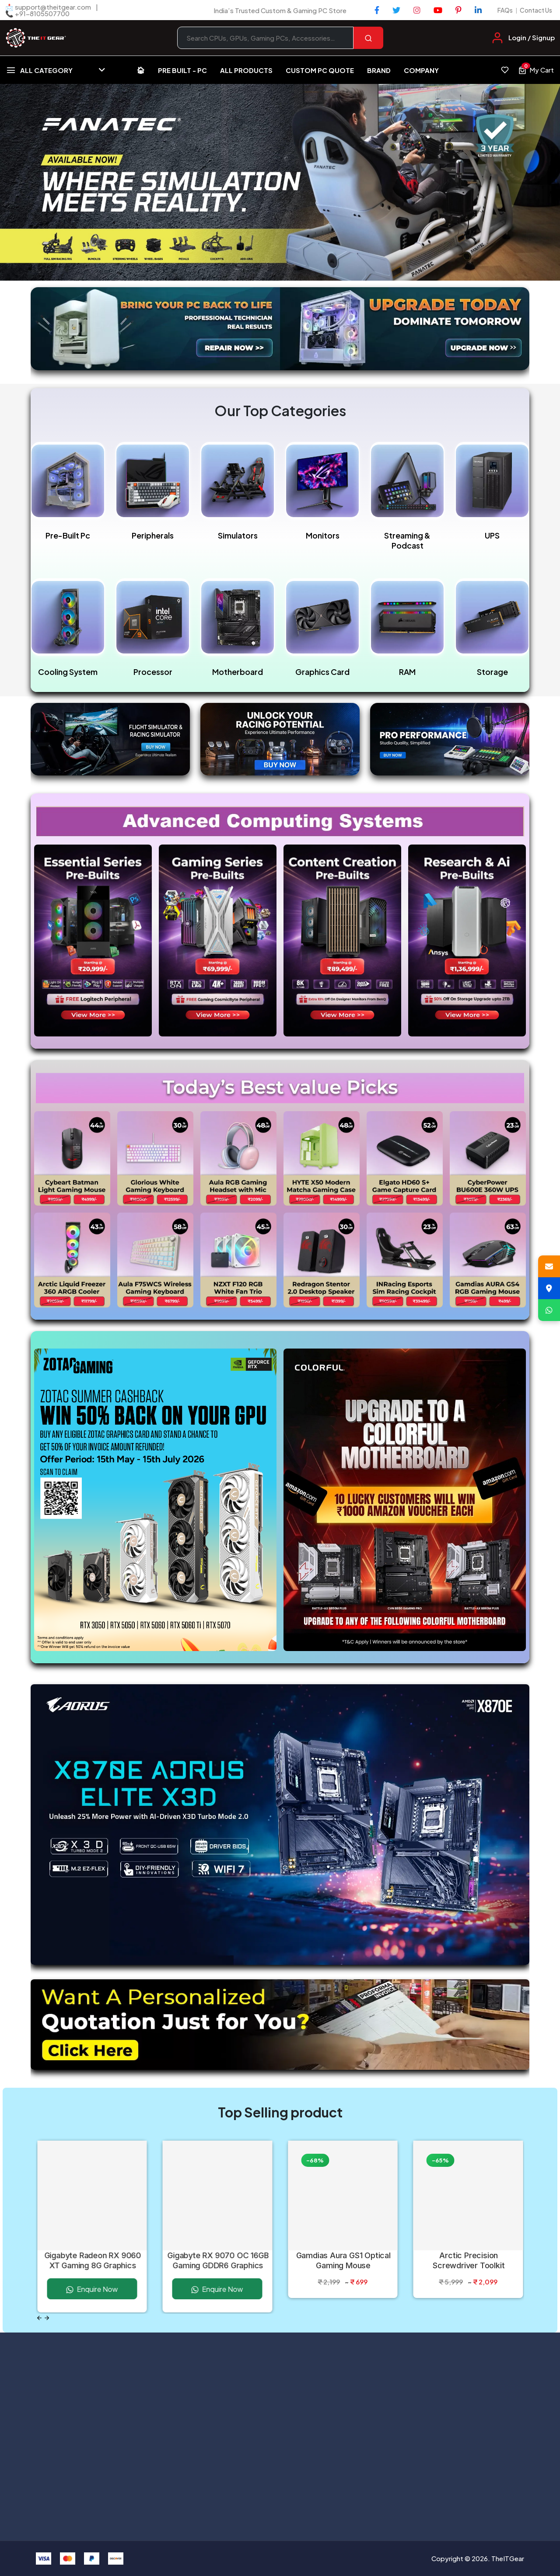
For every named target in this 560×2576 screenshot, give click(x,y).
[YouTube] (438, 10)
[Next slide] (47, 2318)
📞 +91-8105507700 (37, 13)
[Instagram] (416, 10)
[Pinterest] (458, 10)
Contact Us (536, 10)
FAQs (505, 10)
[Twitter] (396, 10)
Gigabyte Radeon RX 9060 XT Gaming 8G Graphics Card (92, 2261)
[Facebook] (376, 10)
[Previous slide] (39, 2318)
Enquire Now (92, 2289)
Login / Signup (531, 37)
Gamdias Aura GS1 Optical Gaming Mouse (343, 2260)
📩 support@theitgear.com (48, 6)
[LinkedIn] (478, 10)
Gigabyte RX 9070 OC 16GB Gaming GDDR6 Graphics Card (218, 2261)
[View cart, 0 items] (536, 70)
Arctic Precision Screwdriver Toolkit (468, 2260)
